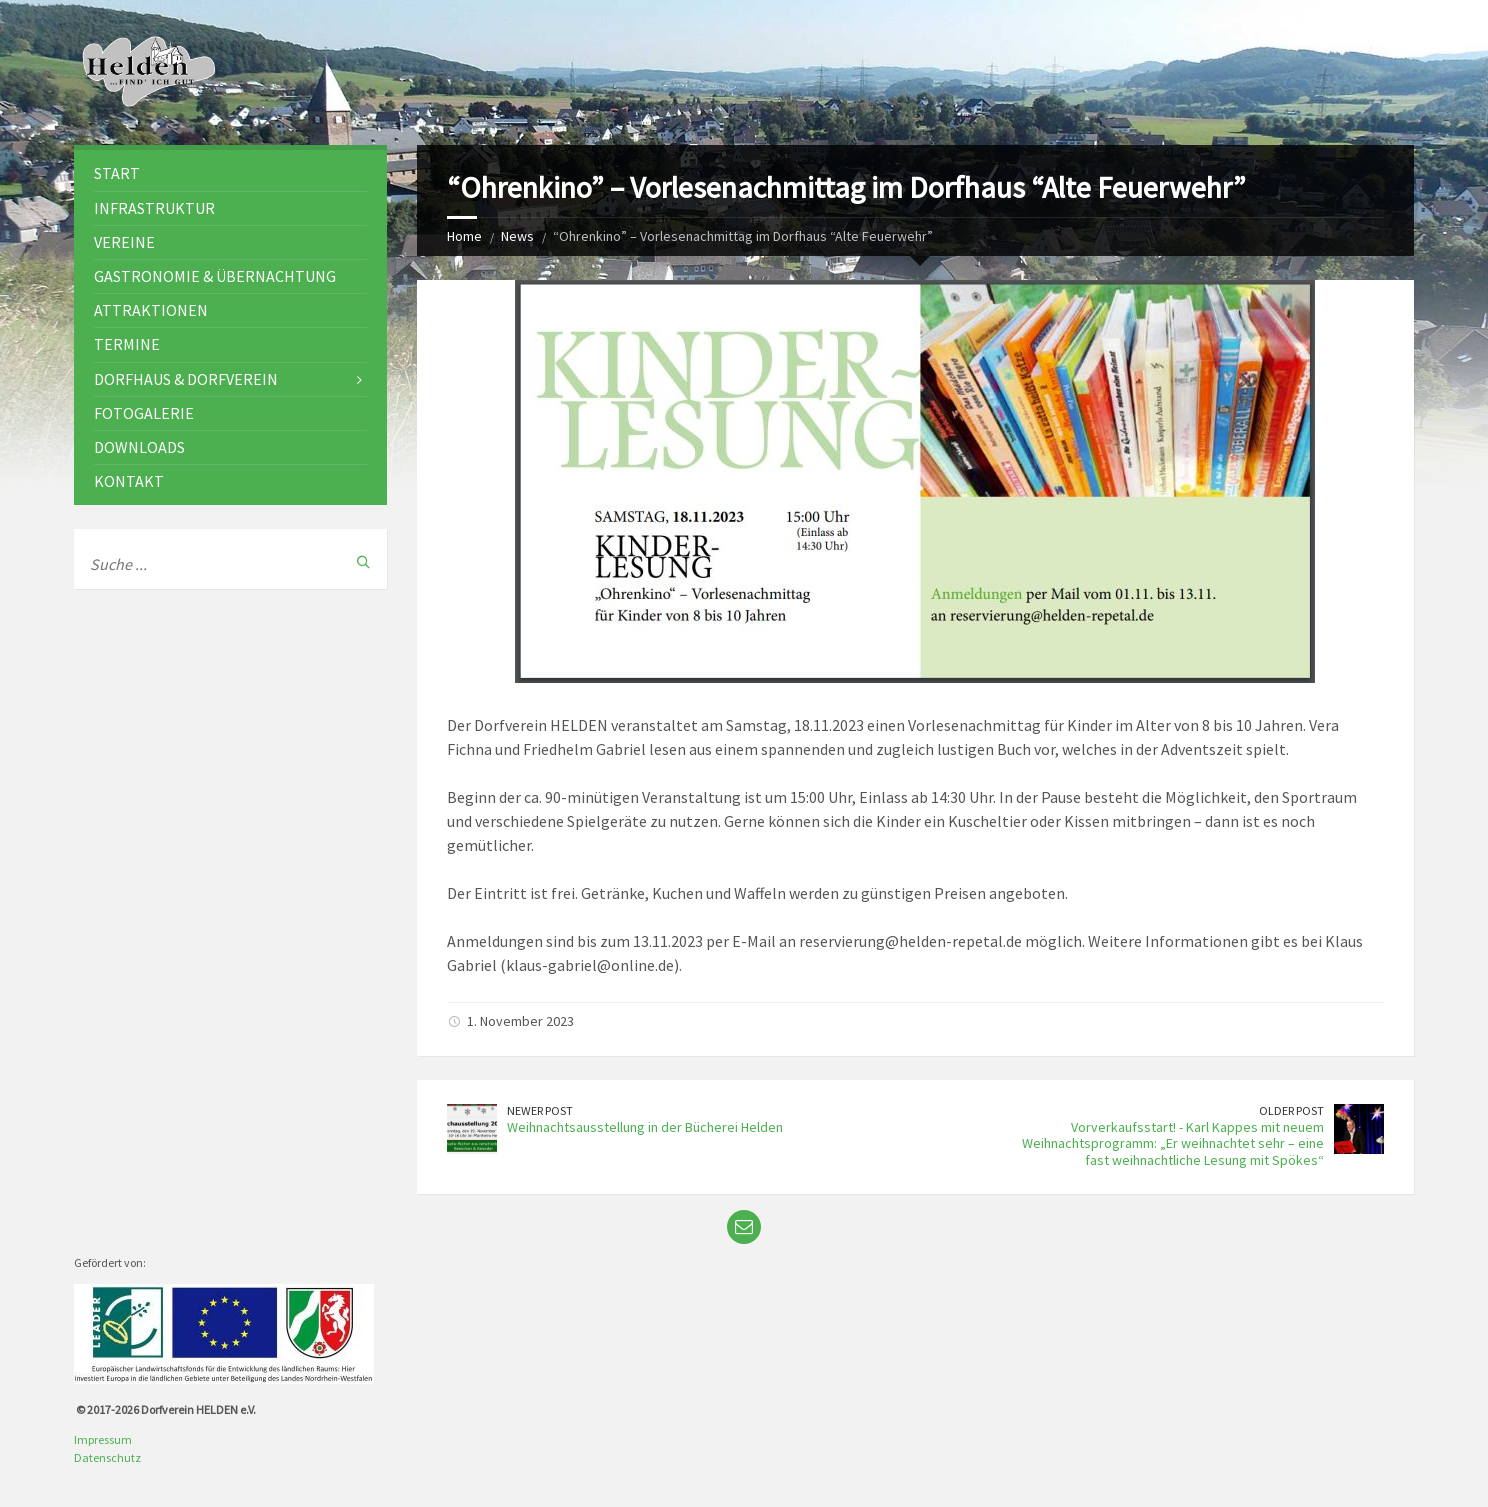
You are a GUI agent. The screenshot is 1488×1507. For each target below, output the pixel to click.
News (517, 236)
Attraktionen (151, 310)
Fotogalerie (144, 413)
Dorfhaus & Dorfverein (186, 379)
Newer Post (540, 1110)
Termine (127, 344)
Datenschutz (107, 1457)
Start (117, 173)
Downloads (139, 447)
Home (464, 236)
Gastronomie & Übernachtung (215, 276)
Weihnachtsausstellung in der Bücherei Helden (645, 1127)
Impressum (103, 1439)
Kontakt (129, 481)
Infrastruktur (154, 208)
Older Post (1291, 1110)
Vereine (124, 242)
